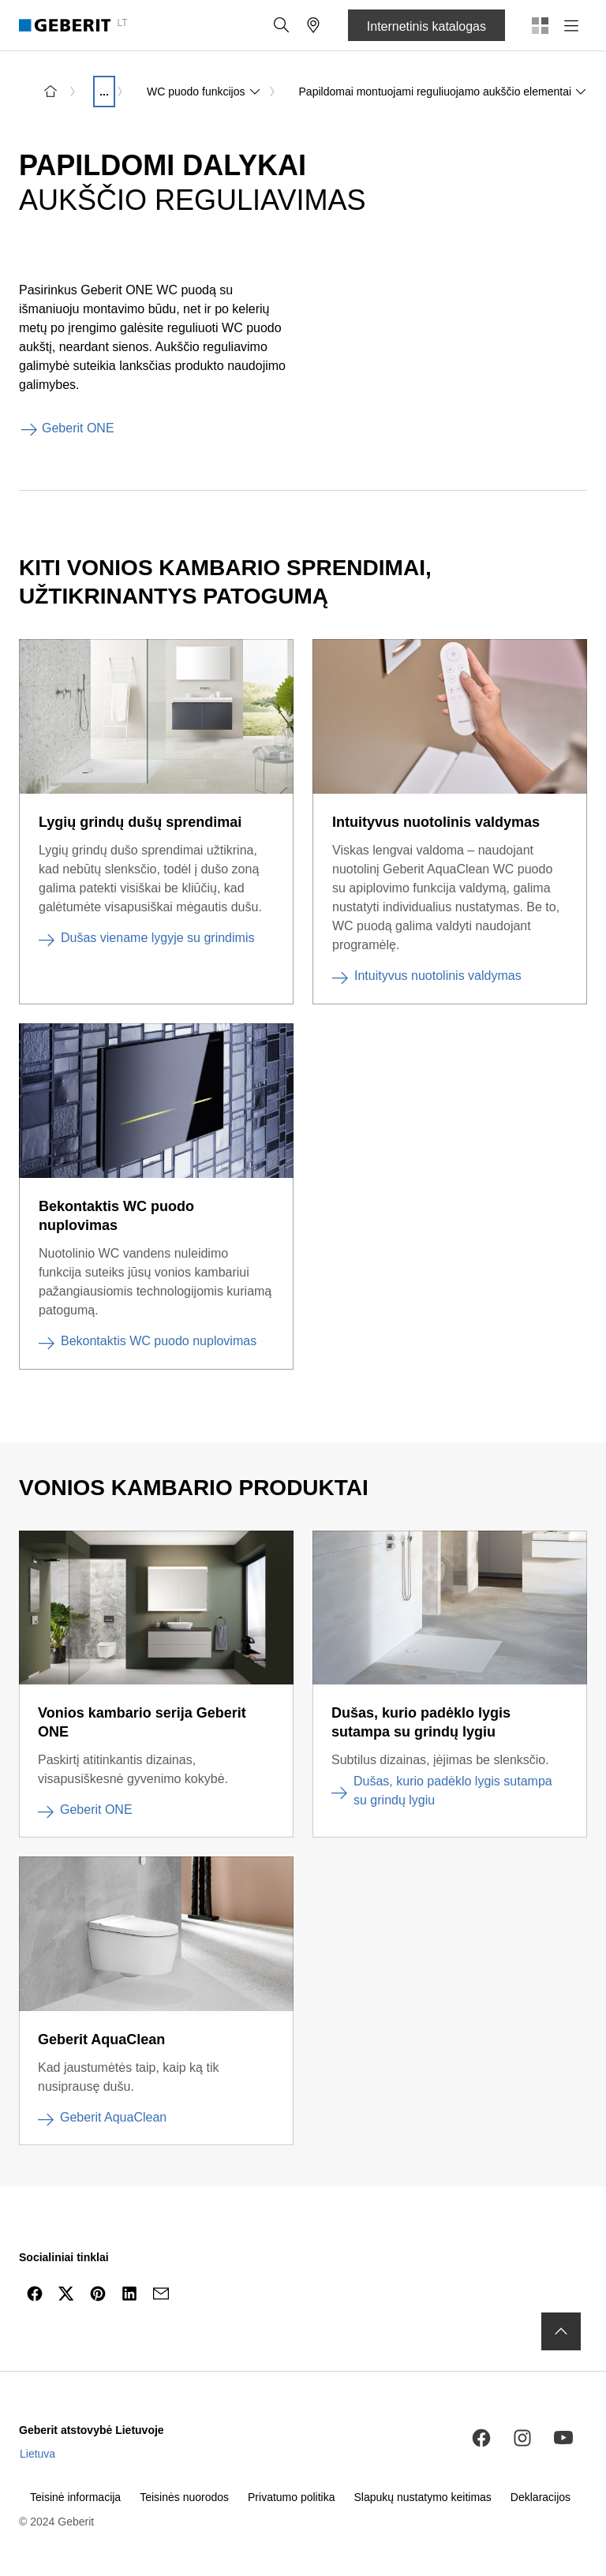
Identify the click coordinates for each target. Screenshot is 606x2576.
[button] (281, 25)
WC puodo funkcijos (204, 91)
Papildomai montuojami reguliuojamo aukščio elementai (443, 91)
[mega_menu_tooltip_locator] (313, 25)
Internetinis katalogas (426, 26)
